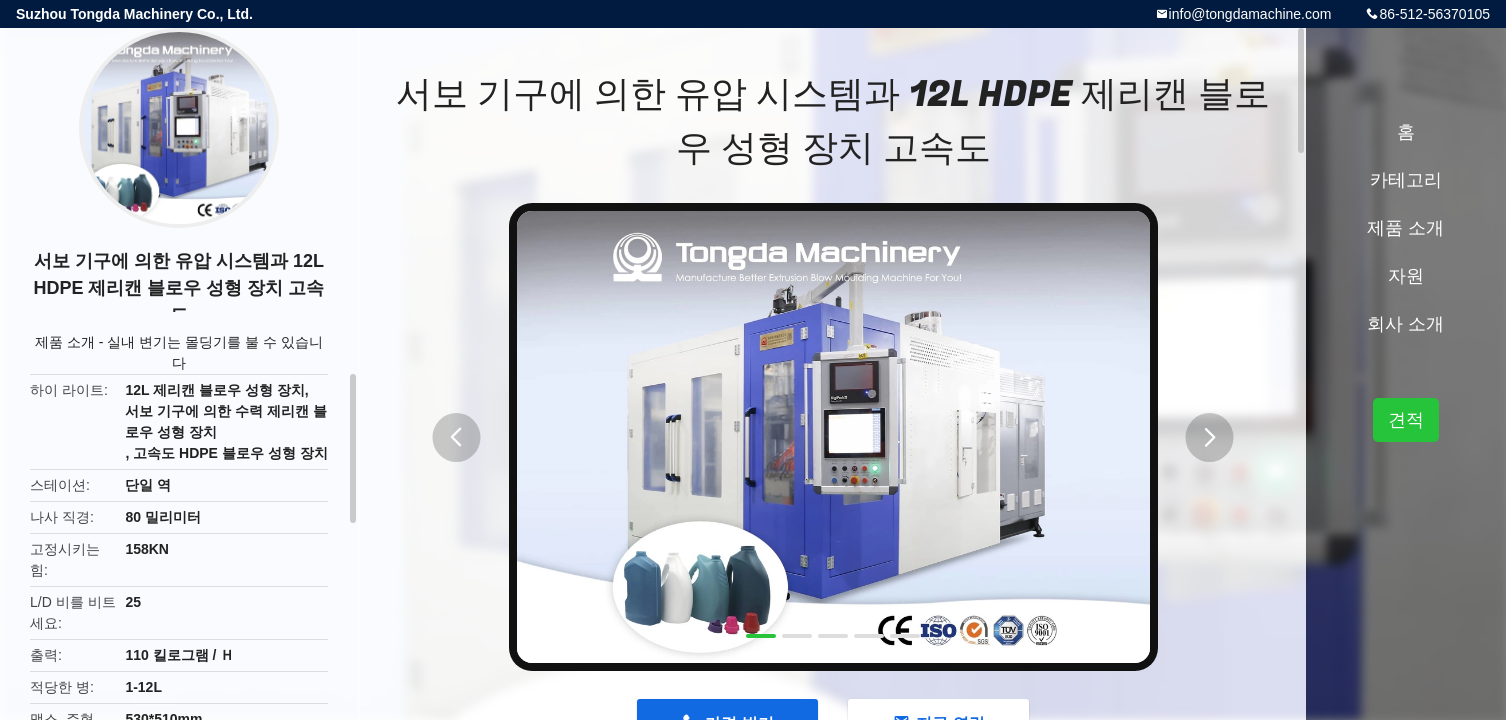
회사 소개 (1405, 324)
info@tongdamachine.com (1250, 14)
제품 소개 (65, 342)
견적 (1406, 420)
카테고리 (1406, 180)
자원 (1406, 276)
